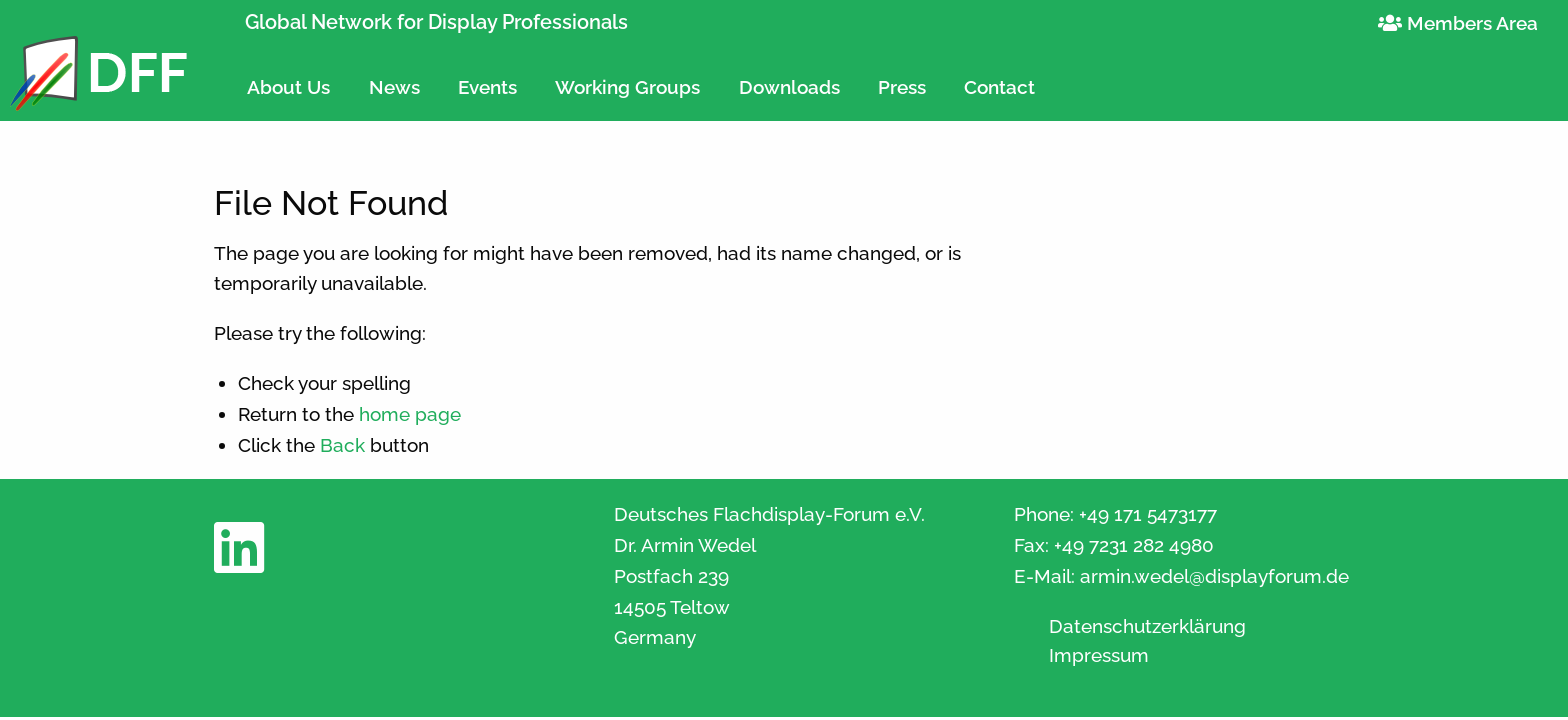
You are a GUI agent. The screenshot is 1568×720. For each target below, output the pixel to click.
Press (902, 87)
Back (342, 445)
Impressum (1099, 655)
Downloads (789, 87)
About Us (288, 87)
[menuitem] (288, 78)
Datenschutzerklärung (1147, 626)
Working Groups (627, 87)
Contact (999, 87)
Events (487, 87)
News (394, 87)
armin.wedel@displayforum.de (1214, 576)
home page (410, 414)
